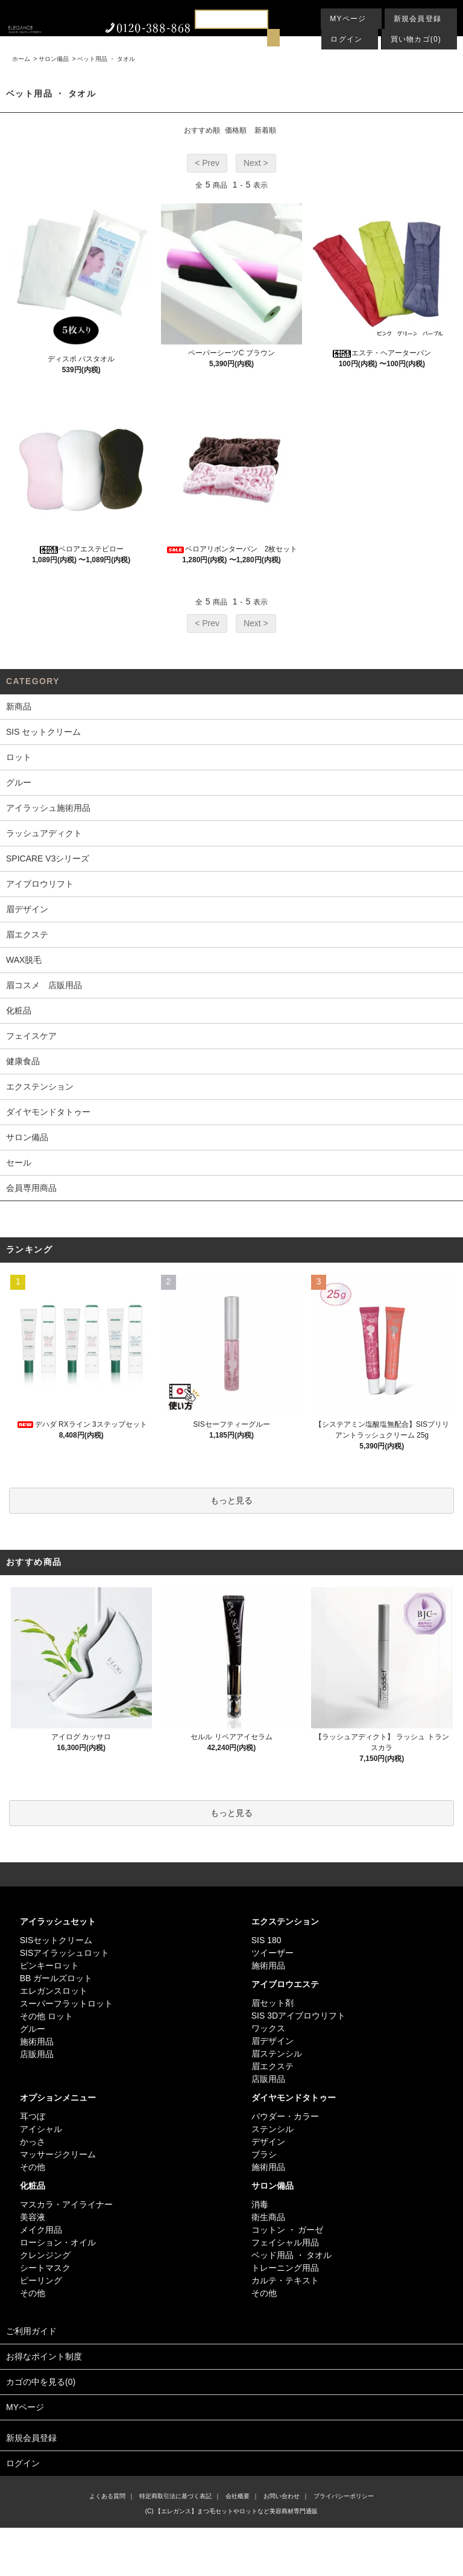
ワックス (268, 2028)
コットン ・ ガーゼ (287, 2230)
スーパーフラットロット (66, 2003)
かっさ (32, 2141)
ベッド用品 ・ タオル (291, 2255)
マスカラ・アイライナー (66, 2204)
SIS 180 (266, 1940)
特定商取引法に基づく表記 (175, 2496)
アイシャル (41, 2129)
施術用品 (37, 2041)
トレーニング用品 (285, 2268)
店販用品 (37, 2054)
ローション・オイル (58, 2242)
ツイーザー (272, 1953)
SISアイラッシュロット (65, 1953)
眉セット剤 (272, 2003)
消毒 (259, 2204)
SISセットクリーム (56, 1940)
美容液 (32, 2217)
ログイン (346, 39)
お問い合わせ (281, 2496)
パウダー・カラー (285, 2116)
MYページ (348, 18)
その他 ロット (46, 2016)
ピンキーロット (49, 1965)
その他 (32, 2167)
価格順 (236, 130)
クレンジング (45, 2255)
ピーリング (41, 2280)
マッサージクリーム (58, 2154)
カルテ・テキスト (285, 2280)
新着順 (265, 130)
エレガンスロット (53, 1991)
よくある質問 (107, 2496)
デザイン (268, 2141)
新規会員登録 (417, 18)
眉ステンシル (276, 2053)
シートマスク (45, 2268)
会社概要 (237, 2496)
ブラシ (264, 2154)
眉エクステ (272, 2066)
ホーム (21, 59)
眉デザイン (272, 2041)
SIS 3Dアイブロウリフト (298, 2015)
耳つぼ (32, 2116)
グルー (32, 2029)
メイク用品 (41, 2230)
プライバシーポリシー (343, 2496)
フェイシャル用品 (285, 2242)
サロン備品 (54, 59)
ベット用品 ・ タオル (106, 59)
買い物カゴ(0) (416, 39)
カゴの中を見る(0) (231, 2383)
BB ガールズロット (56, 1978)
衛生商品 (268, 2217)
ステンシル (272, 2129)
